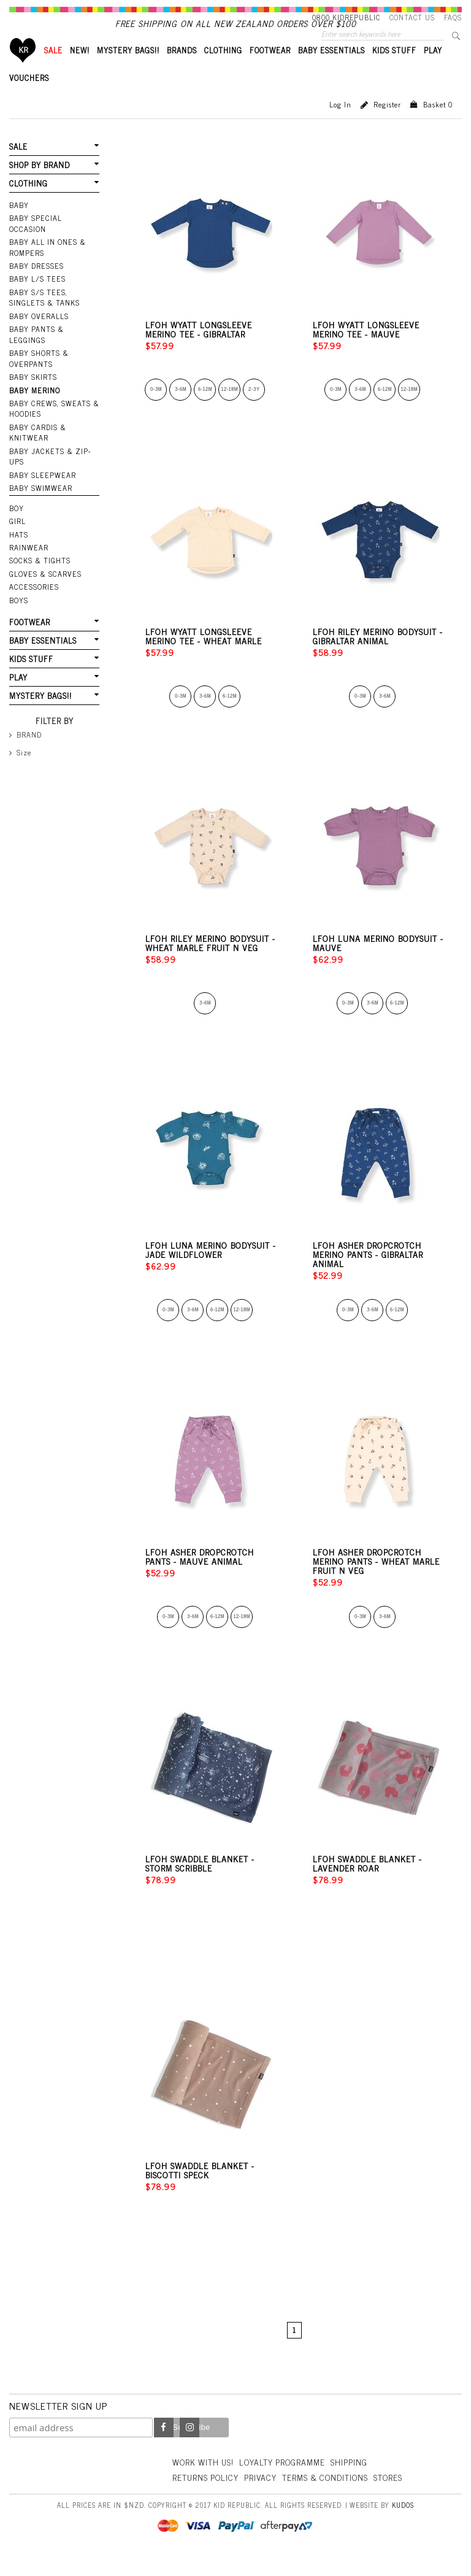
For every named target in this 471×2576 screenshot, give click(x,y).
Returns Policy (206, 2498)
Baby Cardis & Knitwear (37, 438)
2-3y (254, 410)
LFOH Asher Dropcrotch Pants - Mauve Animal (199, 1577)
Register (387, 125)
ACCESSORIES (32, 591)
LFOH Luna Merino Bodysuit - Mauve (378, 963)
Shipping (353, 2482)
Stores (393, 2498)
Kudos (403, 2525)
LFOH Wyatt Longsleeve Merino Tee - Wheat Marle (203, 656)
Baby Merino (34, 397)
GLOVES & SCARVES (43, 578)
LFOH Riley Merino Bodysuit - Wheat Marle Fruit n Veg (210, 963)
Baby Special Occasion (54, 238)
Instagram (189, 2448)
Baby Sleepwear (41, 480)
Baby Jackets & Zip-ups (49, 461)
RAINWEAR (28, 552)
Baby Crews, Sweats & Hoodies (52, 415)
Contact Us (412, 17)
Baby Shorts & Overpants (39, 365)
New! (80, 70)
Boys (18, 604)
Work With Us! (204, 2482)
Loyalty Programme (285, 2482)
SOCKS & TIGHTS (39, 564)
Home (23, 70)
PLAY (433, 70)
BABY (19, 225)
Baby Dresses (36, 274)
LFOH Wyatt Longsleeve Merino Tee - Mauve (366, 350)
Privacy (262, 2498)
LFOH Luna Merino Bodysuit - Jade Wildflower (210, 1270)
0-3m (156, 410)
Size (24, 755)
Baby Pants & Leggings (36, 342)
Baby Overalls (38, 324)
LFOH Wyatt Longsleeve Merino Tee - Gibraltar (198, 350)
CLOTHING (223, 70)
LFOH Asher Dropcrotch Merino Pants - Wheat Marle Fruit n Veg (376, 1581)
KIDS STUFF (394, 70)
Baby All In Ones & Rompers (47, 256)
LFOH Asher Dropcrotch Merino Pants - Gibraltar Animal (368, 1275)
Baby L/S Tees (36, 287)
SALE (53, 70)
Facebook (164, 2448)
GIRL (17, 526)
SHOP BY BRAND (39, 185)
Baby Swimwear (40, 493)
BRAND (29, 737)
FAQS (453, 17)
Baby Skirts (33, 384)
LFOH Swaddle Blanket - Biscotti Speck (200, 2190)
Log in (340, 125)
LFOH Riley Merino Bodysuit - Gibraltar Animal (378, 656)
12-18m (229, 410)
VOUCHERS (29, 98)
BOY (16, 513)
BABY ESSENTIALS (331, 70)
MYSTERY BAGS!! (128, 70)
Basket (438, 125)
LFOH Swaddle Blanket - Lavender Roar (367, 1884)
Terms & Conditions (329, 2498)
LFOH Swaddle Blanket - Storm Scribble (200, 1884)
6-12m (205, 410)
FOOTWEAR (270, 70)
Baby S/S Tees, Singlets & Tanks (44, 306)
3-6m (180, 410)
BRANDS (182, 70)
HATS (18, 539)
